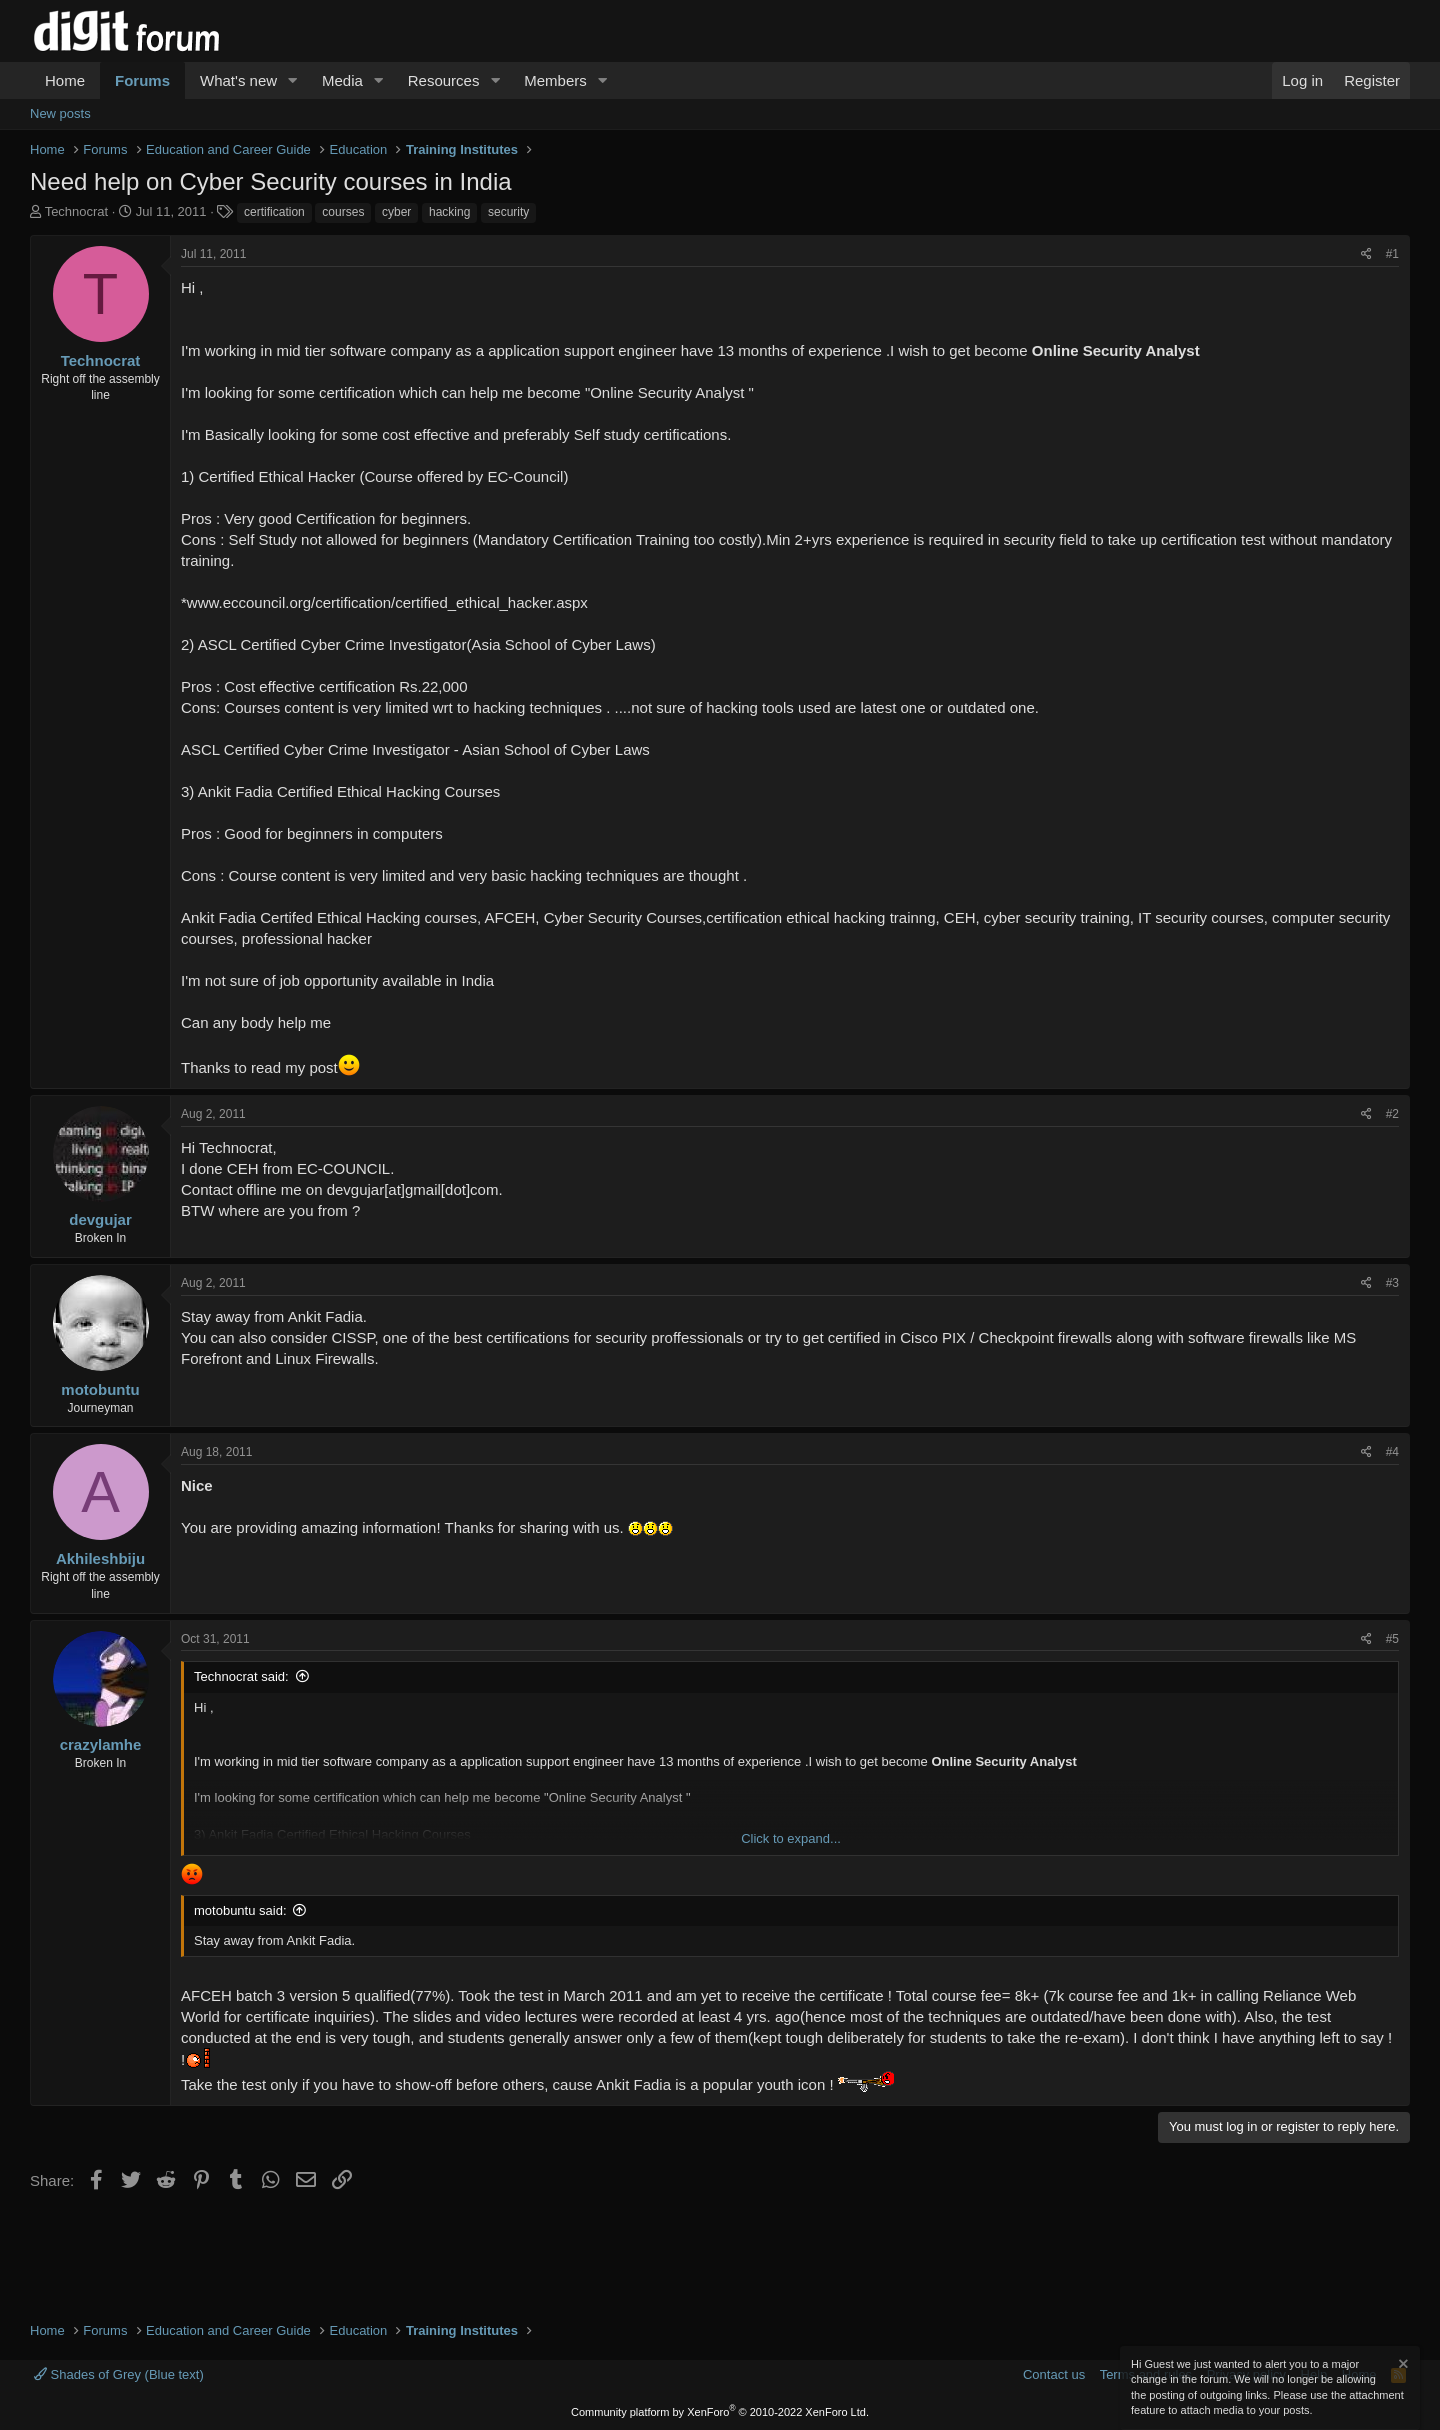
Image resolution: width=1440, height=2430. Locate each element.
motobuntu (100, 1389)
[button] (293, 80)
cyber (396, 212)
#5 (1392, 1639)
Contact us (1054, 2374)
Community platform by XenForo (720, 2412)
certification (274, 212)
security (508, 212)
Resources (444, 80)
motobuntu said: (240, 1910)
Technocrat (77, 211)
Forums (142, 80)
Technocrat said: (241, 1676)
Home (65, 80)
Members (555, 80)
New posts (60, 113)
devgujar (100, 1219)
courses (343, 212)
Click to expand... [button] (791, 1838)
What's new (238, 80)
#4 (1392, 1452)
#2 (1392, 1114)
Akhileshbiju (100, 1558)
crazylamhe (101, 1744)
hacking (449, 212)
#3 (1392, 1283)
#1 (1392, 254)
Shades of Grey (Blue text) (119, 2374)
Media (342, 80)
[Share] (1366, 254)
